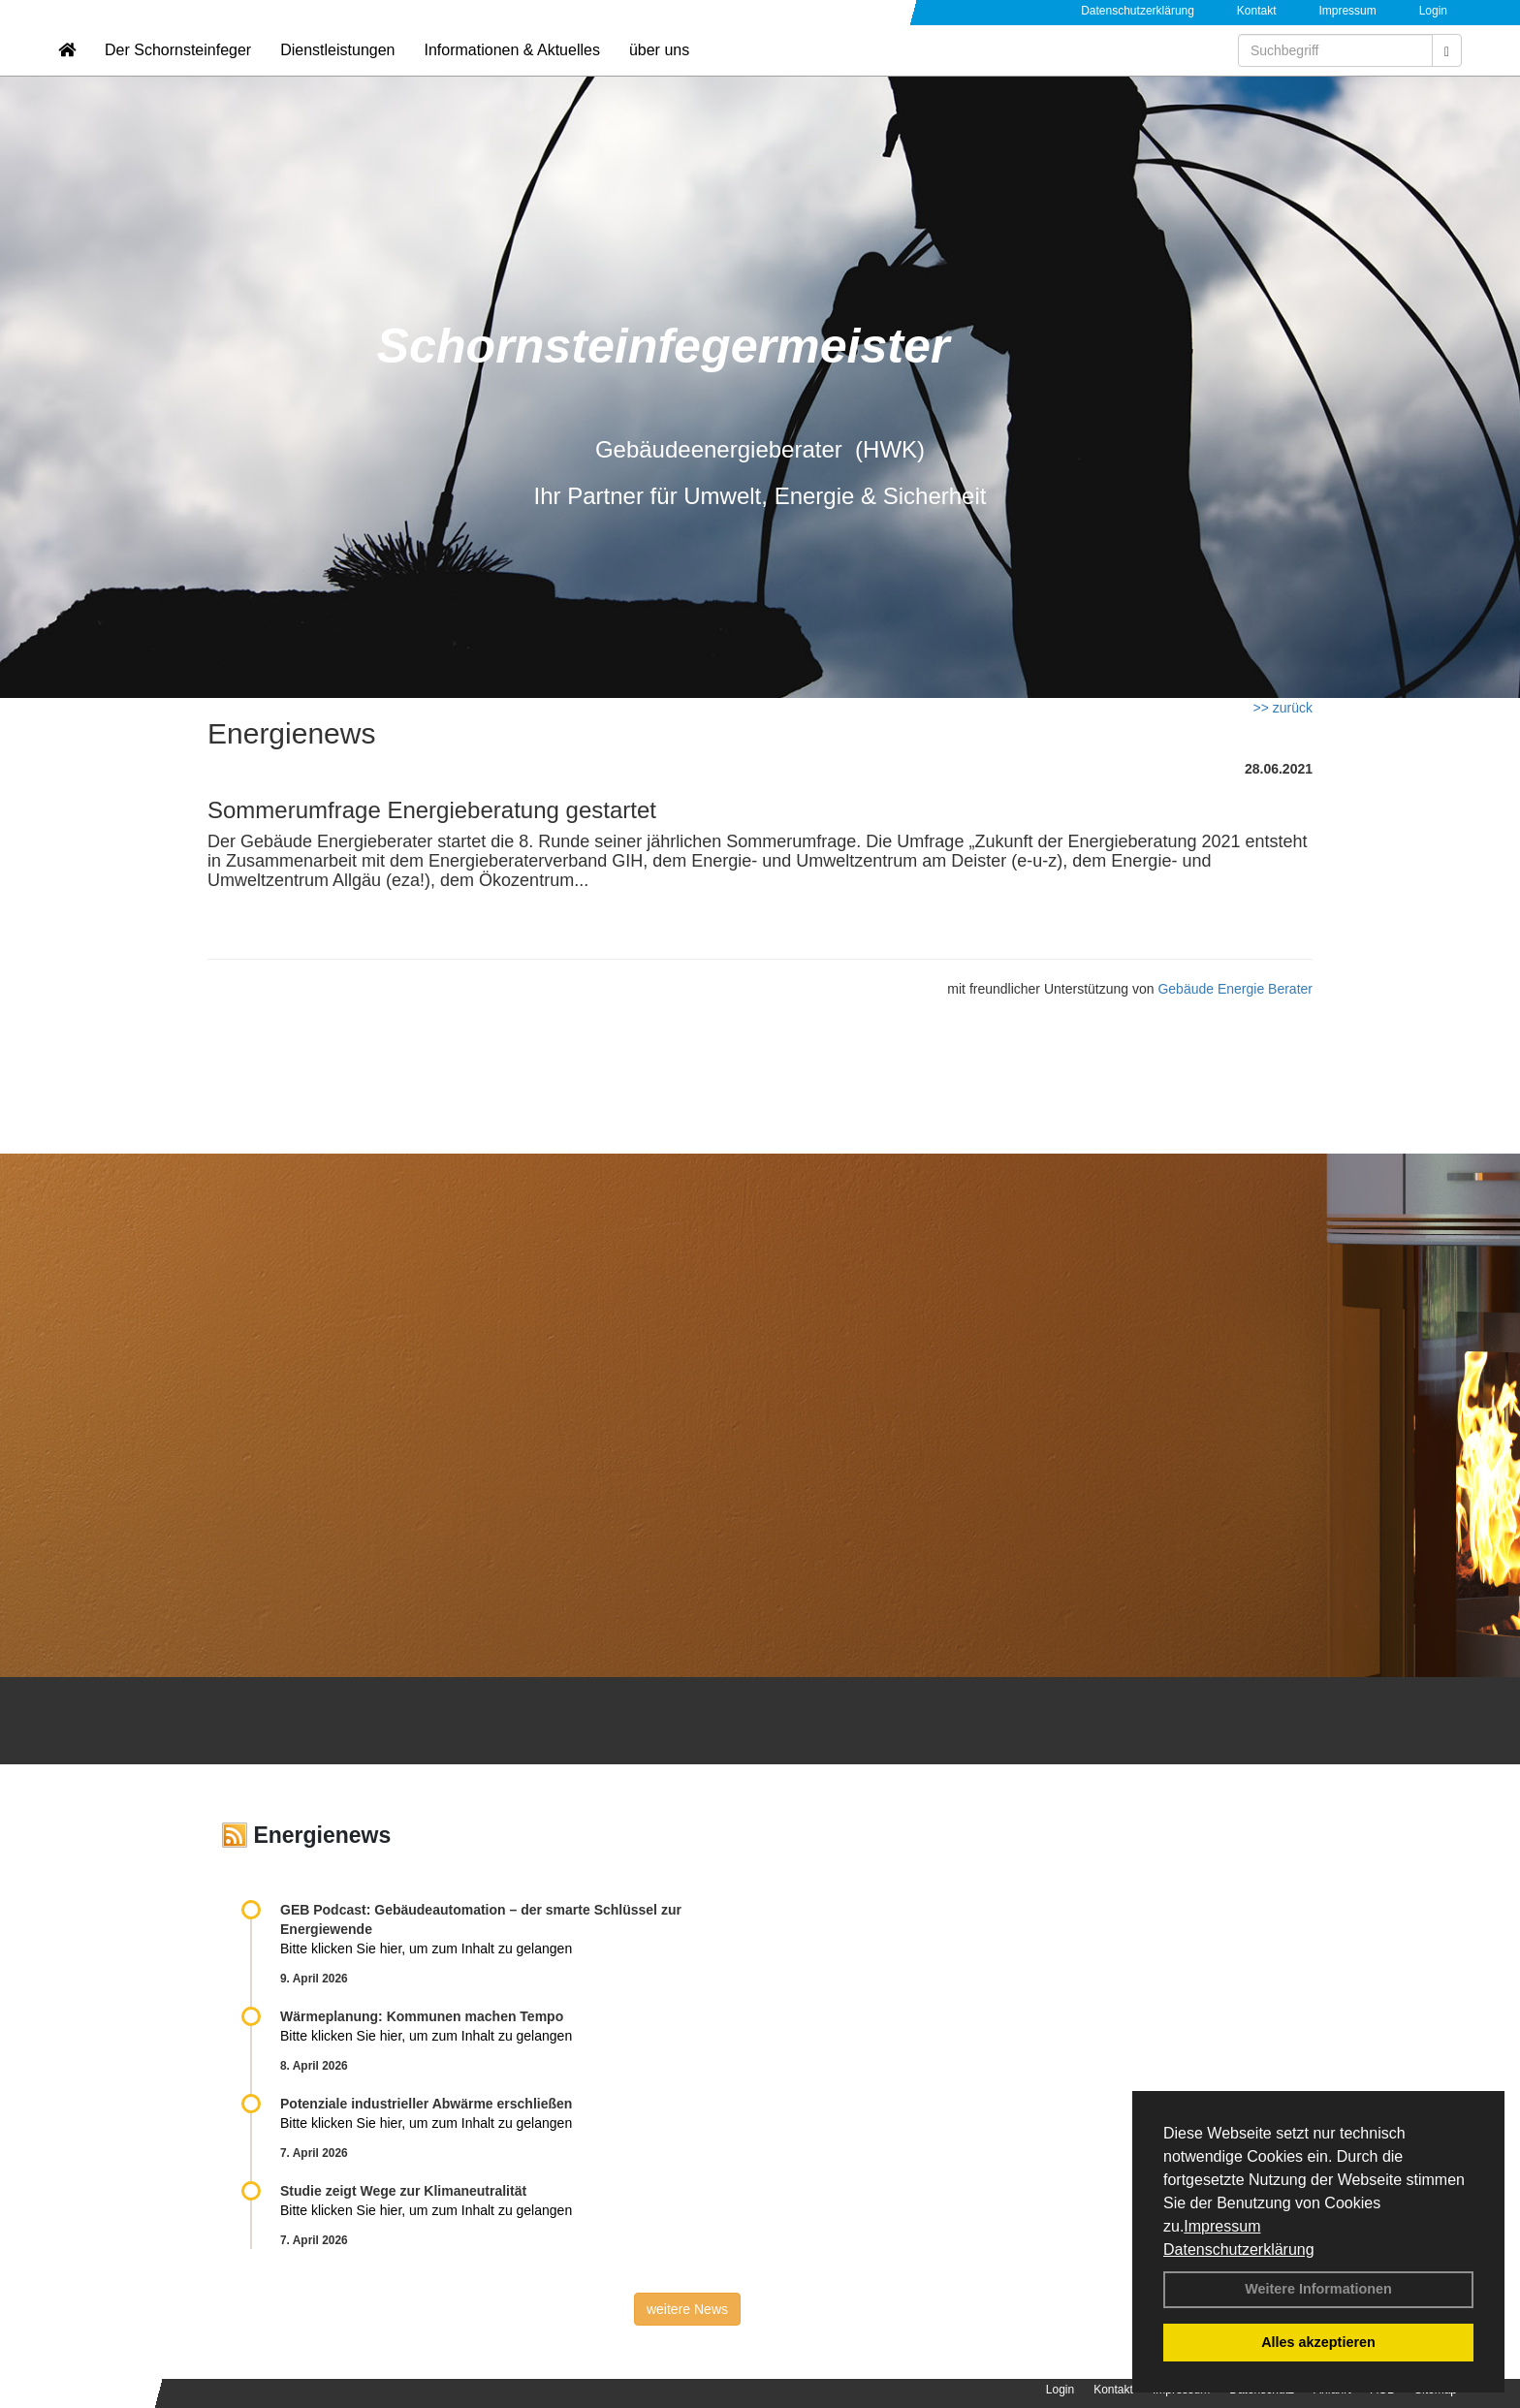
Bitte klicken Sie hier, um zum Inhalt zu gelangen (426, 1948)
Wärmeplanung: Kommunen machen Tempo (421, 2016)
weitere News (687, 2309)
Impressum (1222, 2226)
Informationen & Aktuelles (511, 73)
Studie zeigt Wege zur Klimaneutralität (403, 2191)
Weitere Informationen (1318, 2289)
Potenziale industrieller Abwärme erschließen (426, 2103)
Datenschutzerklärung (1238, 2249)
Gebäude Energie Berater (1235, 989)
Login (1433, 10)
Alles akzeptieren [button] (1318, 2342)
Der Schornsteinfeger (178, 73)
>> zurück (1283, 707)
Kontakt (1257, 10)
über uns (659, 73)
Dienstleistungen (337, 73)
